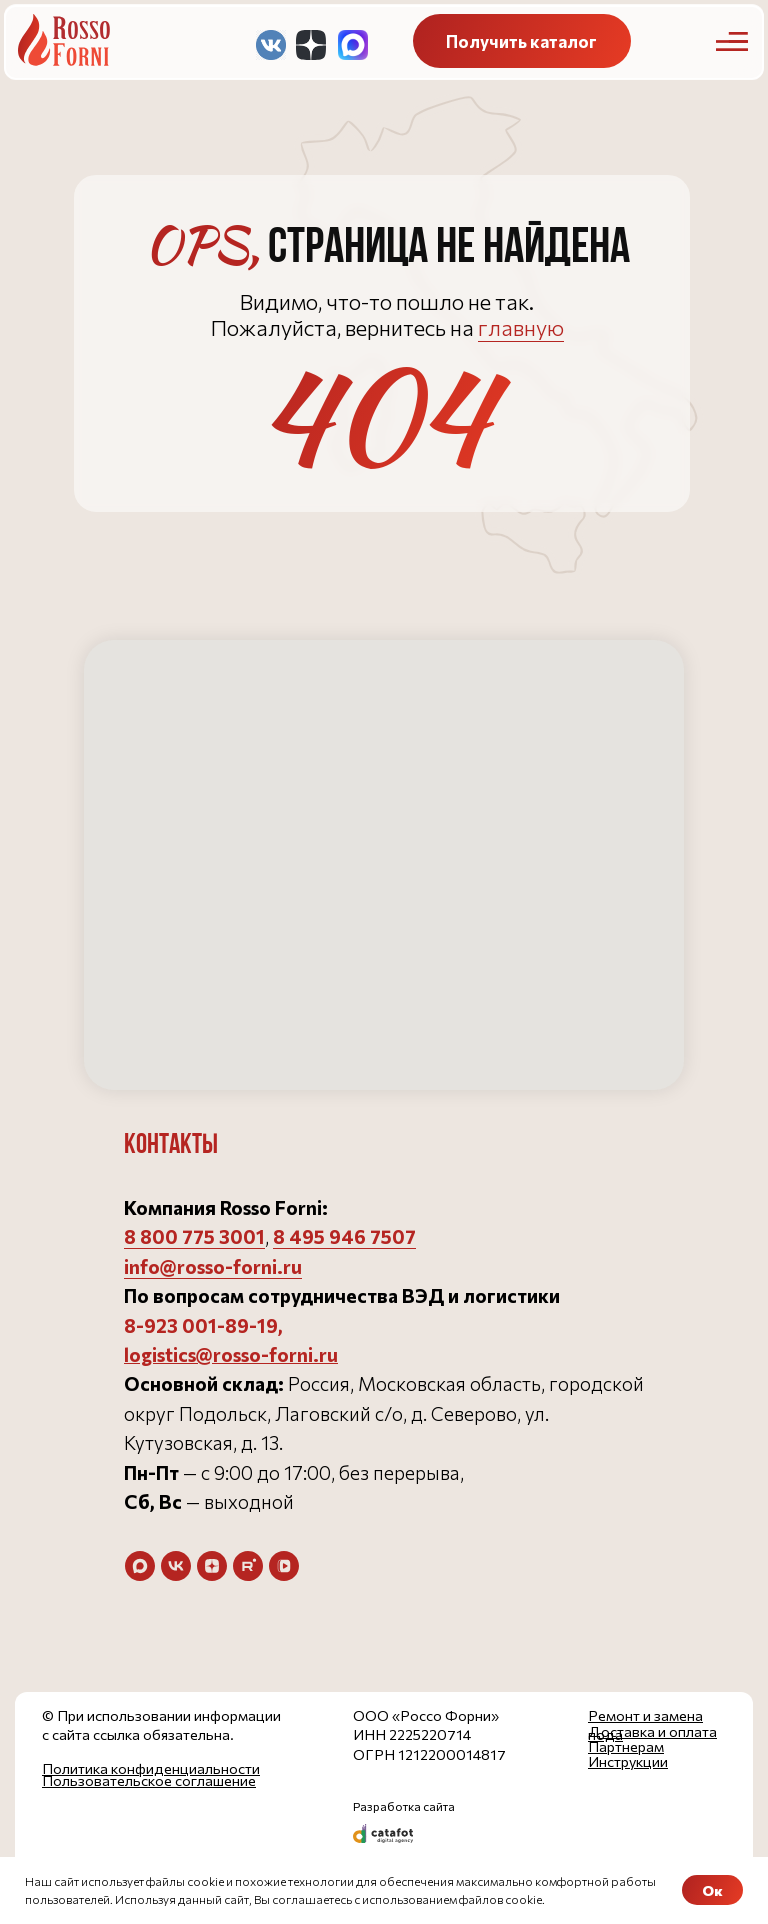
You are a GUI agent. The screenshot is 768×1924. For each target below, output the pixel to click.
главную (521, 327)
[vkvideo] (284, 1566)
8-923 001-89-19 (201, 1325)
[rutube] (248, 1566)
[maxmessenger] (140, 1566)
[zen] (212, 1566)
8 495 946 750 (339, 1236)
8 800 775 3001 (194, 1236)
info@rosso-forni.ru (213, 1266)
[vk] (176, 1566)
